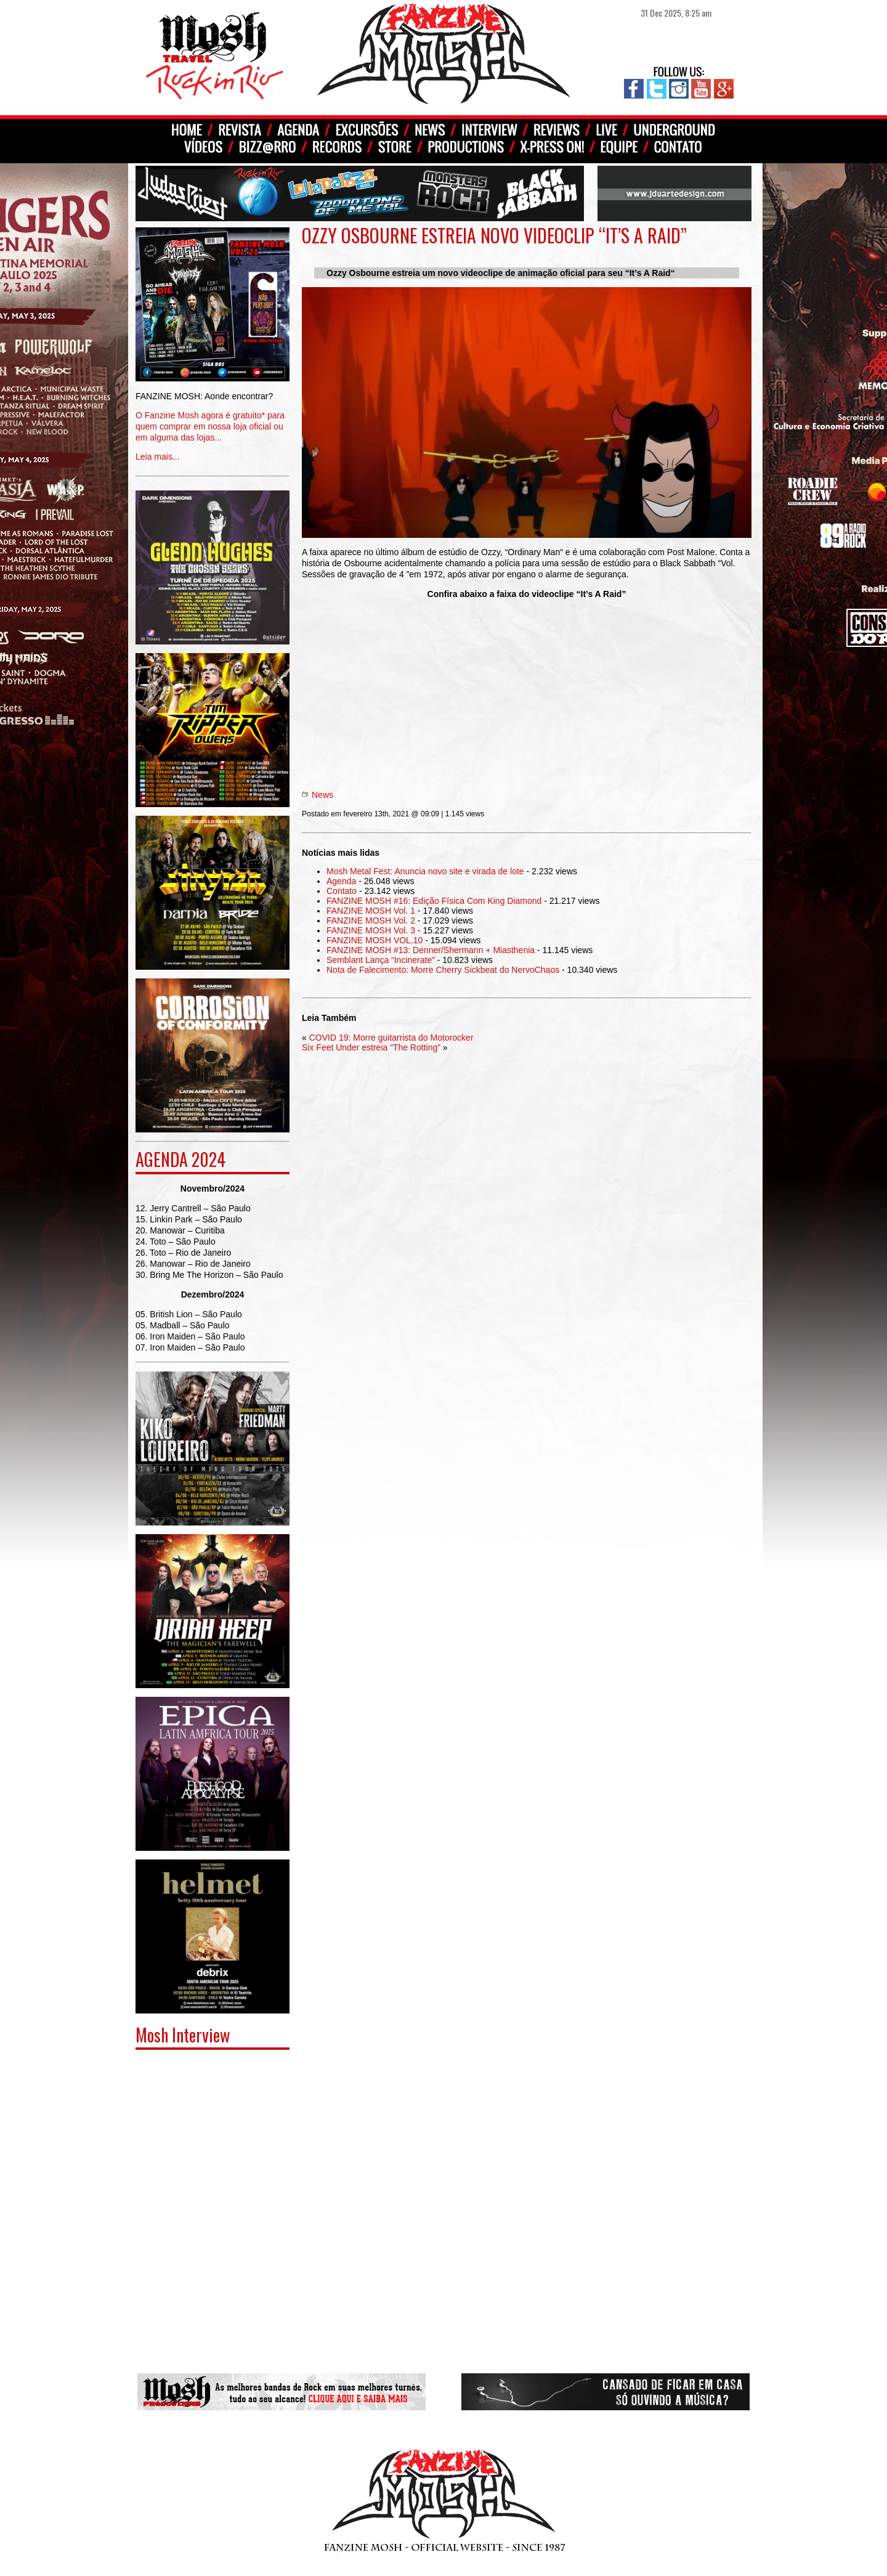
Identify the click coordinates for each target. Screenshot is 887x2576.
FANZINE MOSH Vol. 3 (370, 930)
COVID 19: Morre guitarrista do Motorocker (391, 1037)
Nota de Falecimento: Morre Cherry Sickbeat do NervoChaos (442, 970)
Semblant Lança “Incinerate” (380, 960)
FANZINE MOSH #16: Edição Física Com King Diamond (433, 901)
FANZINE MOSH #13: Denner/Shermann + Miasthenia (430, 950)
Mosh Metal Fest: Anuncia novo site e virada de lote (425, 871)
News (322, 795)
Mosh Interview (183, 2034)
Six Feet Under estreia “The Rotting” (371, 1047)
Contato (341, 891)
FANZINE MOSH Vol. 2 (370, 920)
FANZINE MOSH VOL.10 (374, 940)
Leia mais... (213, 417)
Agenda (341, 881)
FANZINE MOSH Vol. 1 (370, 911)
